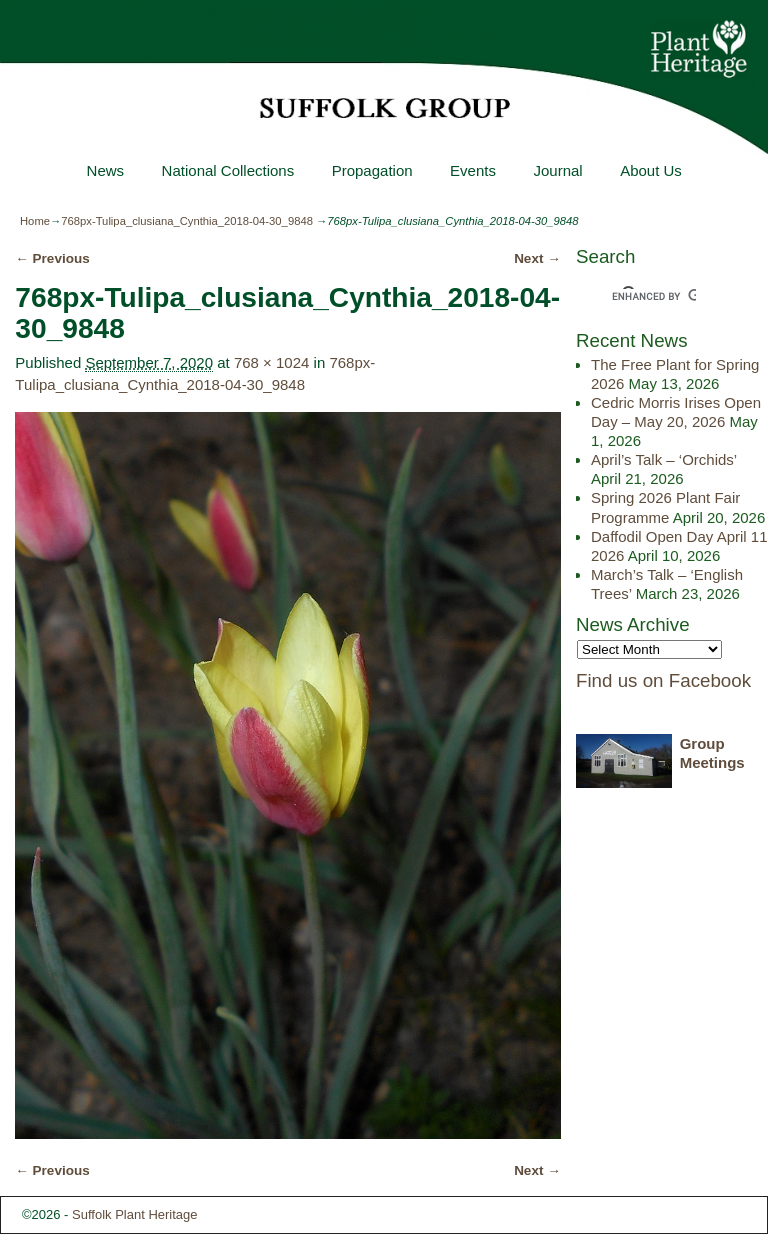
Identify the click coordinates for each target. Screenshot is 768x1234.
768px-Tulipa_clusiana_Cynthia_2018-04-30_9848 (187, 221)
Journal (557, 170)
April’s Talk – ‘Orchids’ (664, 459)
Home (35, 221)
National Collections (227, 170)
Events (473, 170)
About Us (651, 170)
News (105, 170)
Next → (537, 258)
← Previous (52, 258)
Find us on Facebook (663, 680)
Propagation (371, 170)
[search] (654, 297)
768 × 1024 (272, 362)
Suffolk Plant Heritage (135, 1214)
